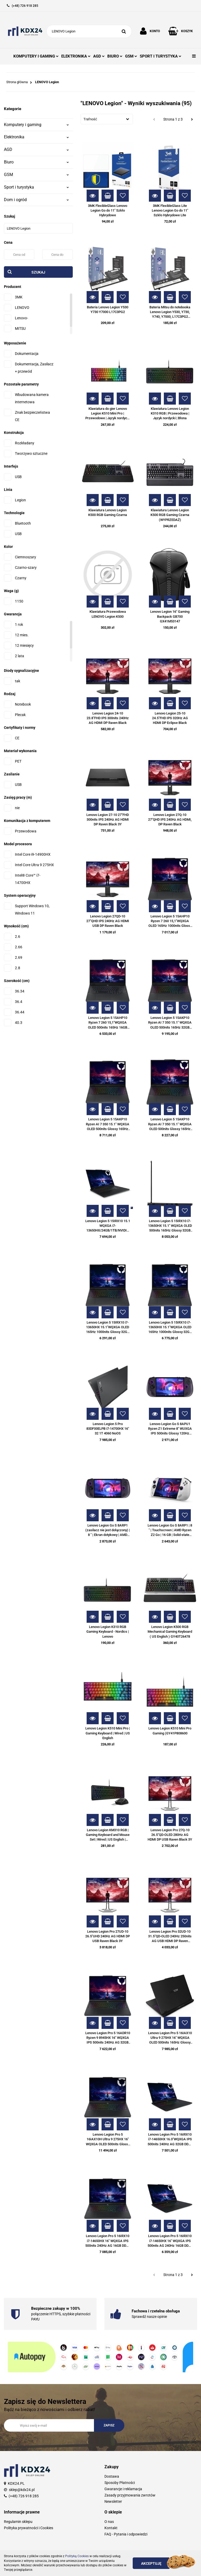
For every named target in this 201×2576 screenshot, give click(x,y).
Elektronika (36, 136)
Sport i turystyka (36, 187)
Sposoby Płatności (119, 2483)
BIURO (114, 56)
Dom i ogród (36, 199)
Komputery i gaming (36, 124)
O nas (109, 2522)
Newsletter (113, 2501)
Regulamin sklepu (18, 2522)
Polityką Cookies (77, 2556)
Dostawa (111, 2476)
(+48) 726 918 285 (24, 2496)
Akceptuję (151, 2563)
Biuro (36, 162)
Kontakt (111, 2528)
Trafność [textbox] (90, 119)
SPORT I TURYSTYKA (160, 56)
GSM (131, 56)
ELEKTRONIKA (76, 56)
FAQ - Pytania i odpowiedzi (125, 2534)
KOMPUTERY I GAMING (36, 56)
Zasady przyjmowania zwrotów (129, 2495)
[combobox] (107, 119)
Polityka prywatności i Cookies (28, 2528)
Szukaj (38, 272)
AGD (99, 56)
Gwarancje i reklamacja (123, 2489)
